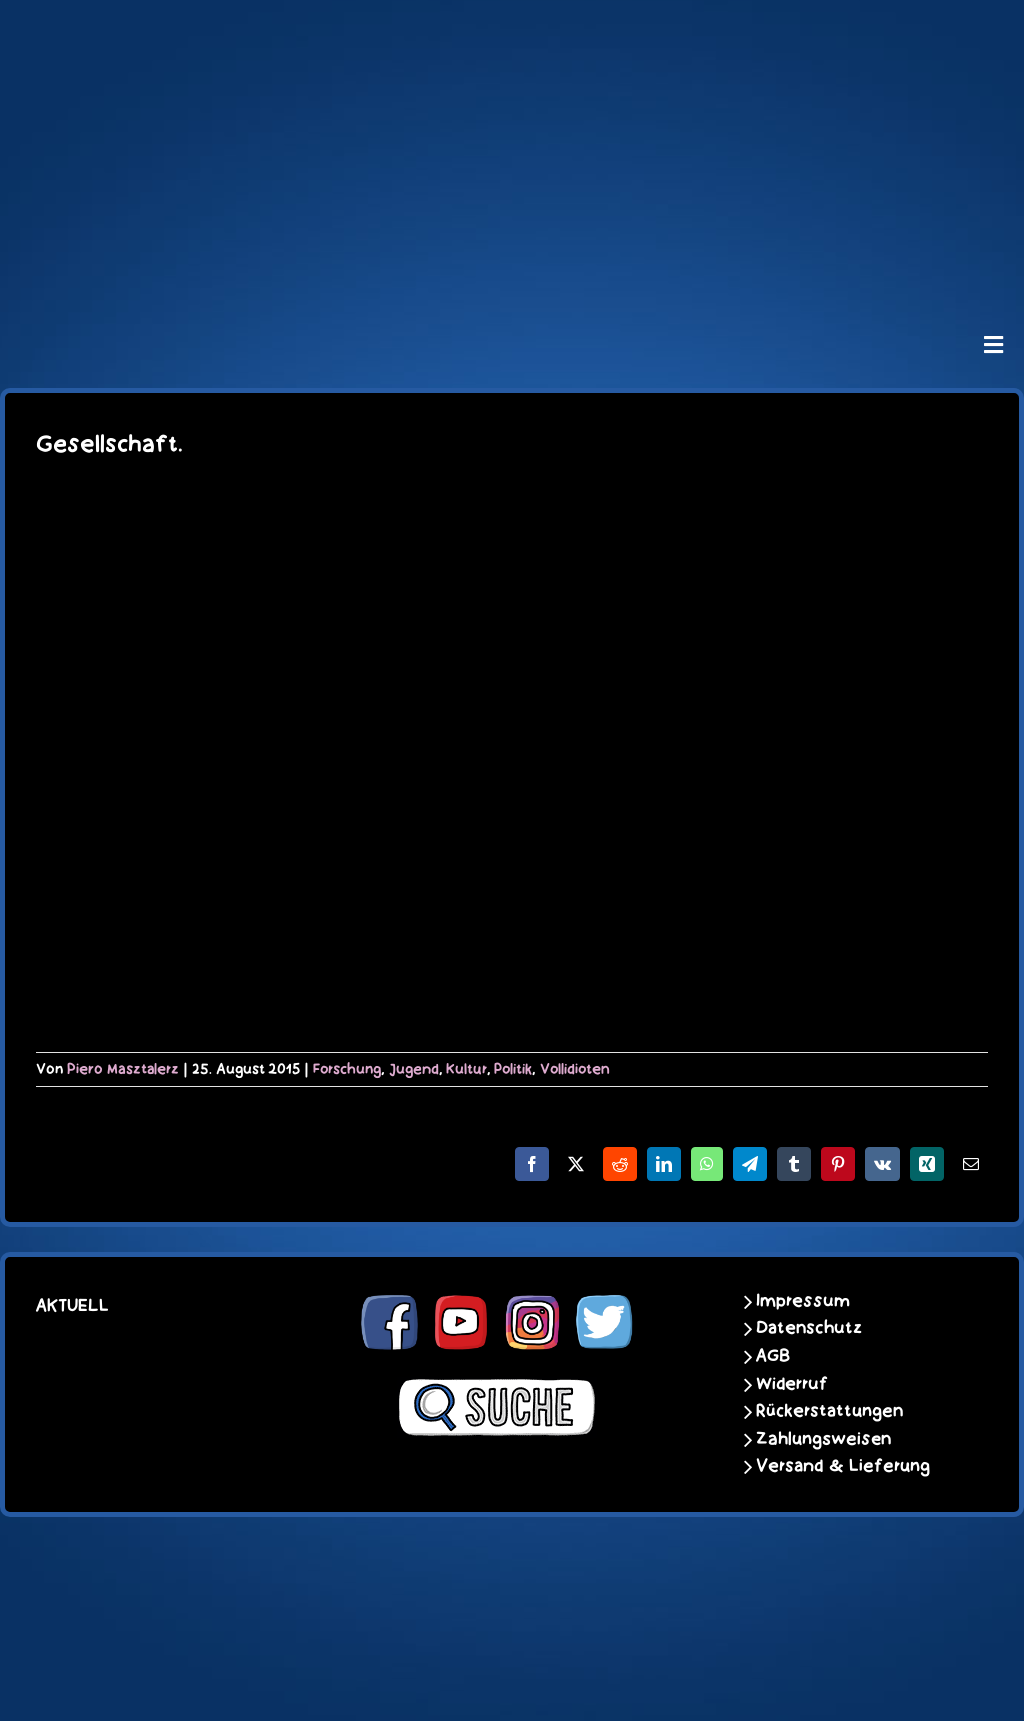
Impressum (803, 1301)
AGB (773, 1356)
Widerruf (792, 1384)
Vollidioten (575, 1069)
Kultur (466, 1069)
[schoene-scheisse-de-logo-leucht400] (512, 32)
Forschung (347, 1069)
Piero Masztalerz (123, 1069)
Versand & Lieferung (843, 1466)
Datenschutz (809, 1328)
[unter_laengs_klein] (512, 266)
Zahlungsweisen (823, 1439)
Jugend (414, 1069)
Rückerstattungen (829, 1411)
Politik (513, 1069)
